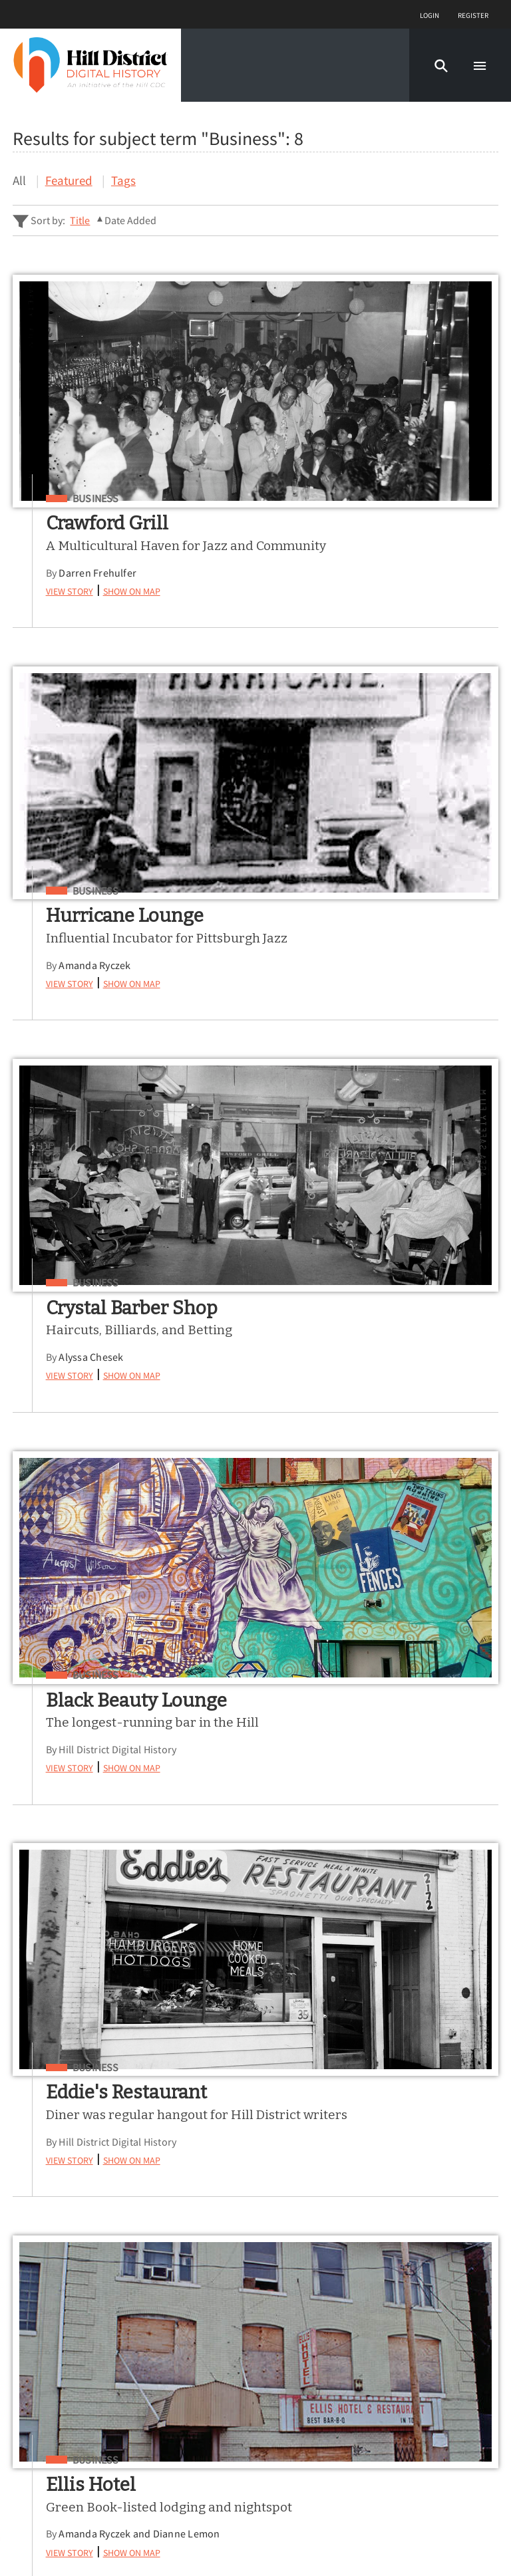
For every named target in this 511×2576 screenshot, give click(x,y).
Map (26, 2310)
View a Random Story (77, 2445)
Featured (68, 180)
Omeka (83, 2532)
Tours (30, 2287)
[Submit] (479, 2077)
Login (429, 14)
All (19, 180)
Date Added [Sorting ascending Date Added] (130, 220)
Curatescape (136, 2532)
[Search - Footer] (255, 2077)
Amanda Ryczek (342, 589)
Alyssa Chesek (96, 981)
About (31, 2333)
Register (473, 14)
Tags (123, 180)
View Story (74, 607)
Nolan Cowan (336, 1838)
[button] (441, 65)
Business (100, 498)
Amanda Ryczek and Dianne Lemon (386, 1407)
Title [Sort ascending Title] (80, 220)
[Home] (90, 65)
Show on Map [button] (136, 607)
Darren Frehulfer (103, 589)
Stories (34, 2265)
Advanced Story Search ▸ (70, 2110)
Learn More (48, 2355)
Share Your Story (63, 2377)
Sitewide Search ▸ (53, 2129)
